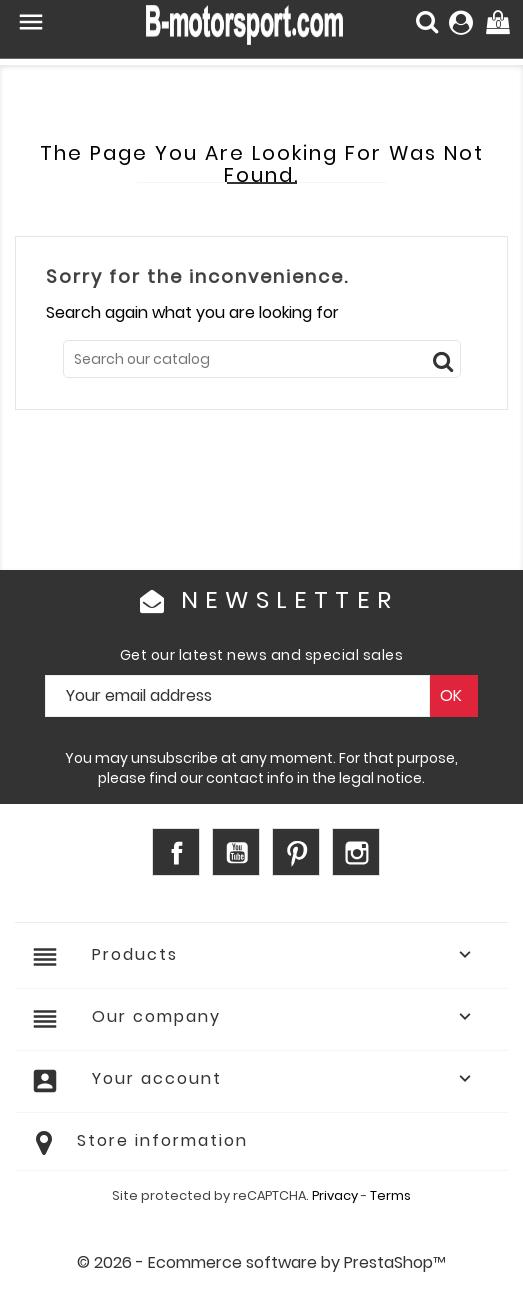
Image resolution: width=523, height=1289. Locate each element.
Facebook (176, 852)
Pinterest (296, 852)
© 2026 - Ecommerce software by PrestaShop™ (261, 1262)
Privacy (335, 1195)
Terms (390, 1195)
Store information (162, 1140)
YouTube (236, 852)
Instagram (356, 852)
